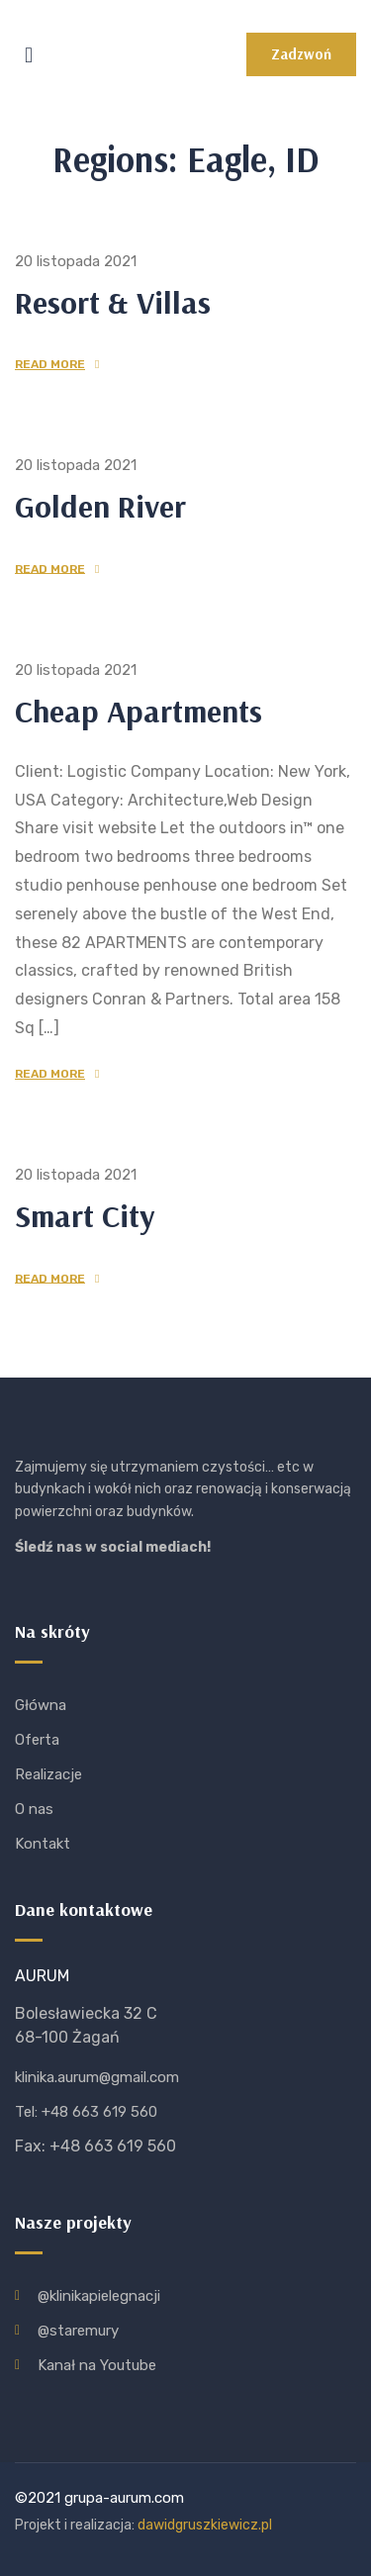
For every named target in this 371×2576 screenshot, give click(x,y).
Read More (50, 364)
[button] (301, 54)
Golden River (100, 505)
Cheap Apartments (138, 710)
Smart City (84, 1215)
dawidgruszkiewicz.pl (205, 2525)
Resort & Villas (113, 302)
